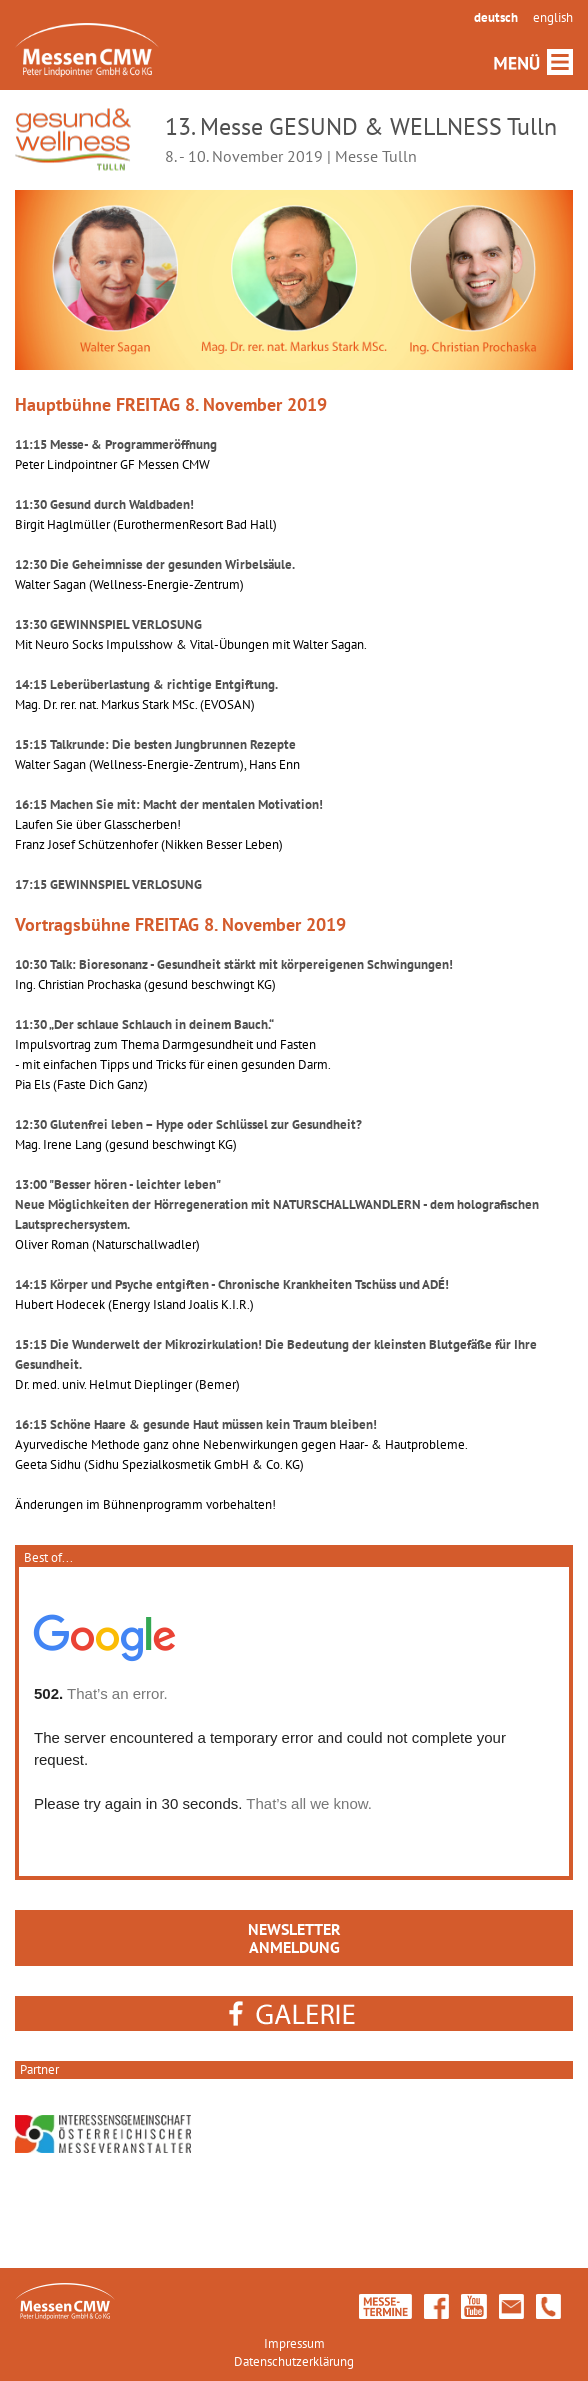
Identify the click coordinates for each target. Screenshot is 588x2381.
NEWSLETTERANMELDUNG (294, 1938)
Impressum (294, 2343)
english (553, 17)
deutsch (496, 17)
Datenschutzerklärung (294, 2361)
